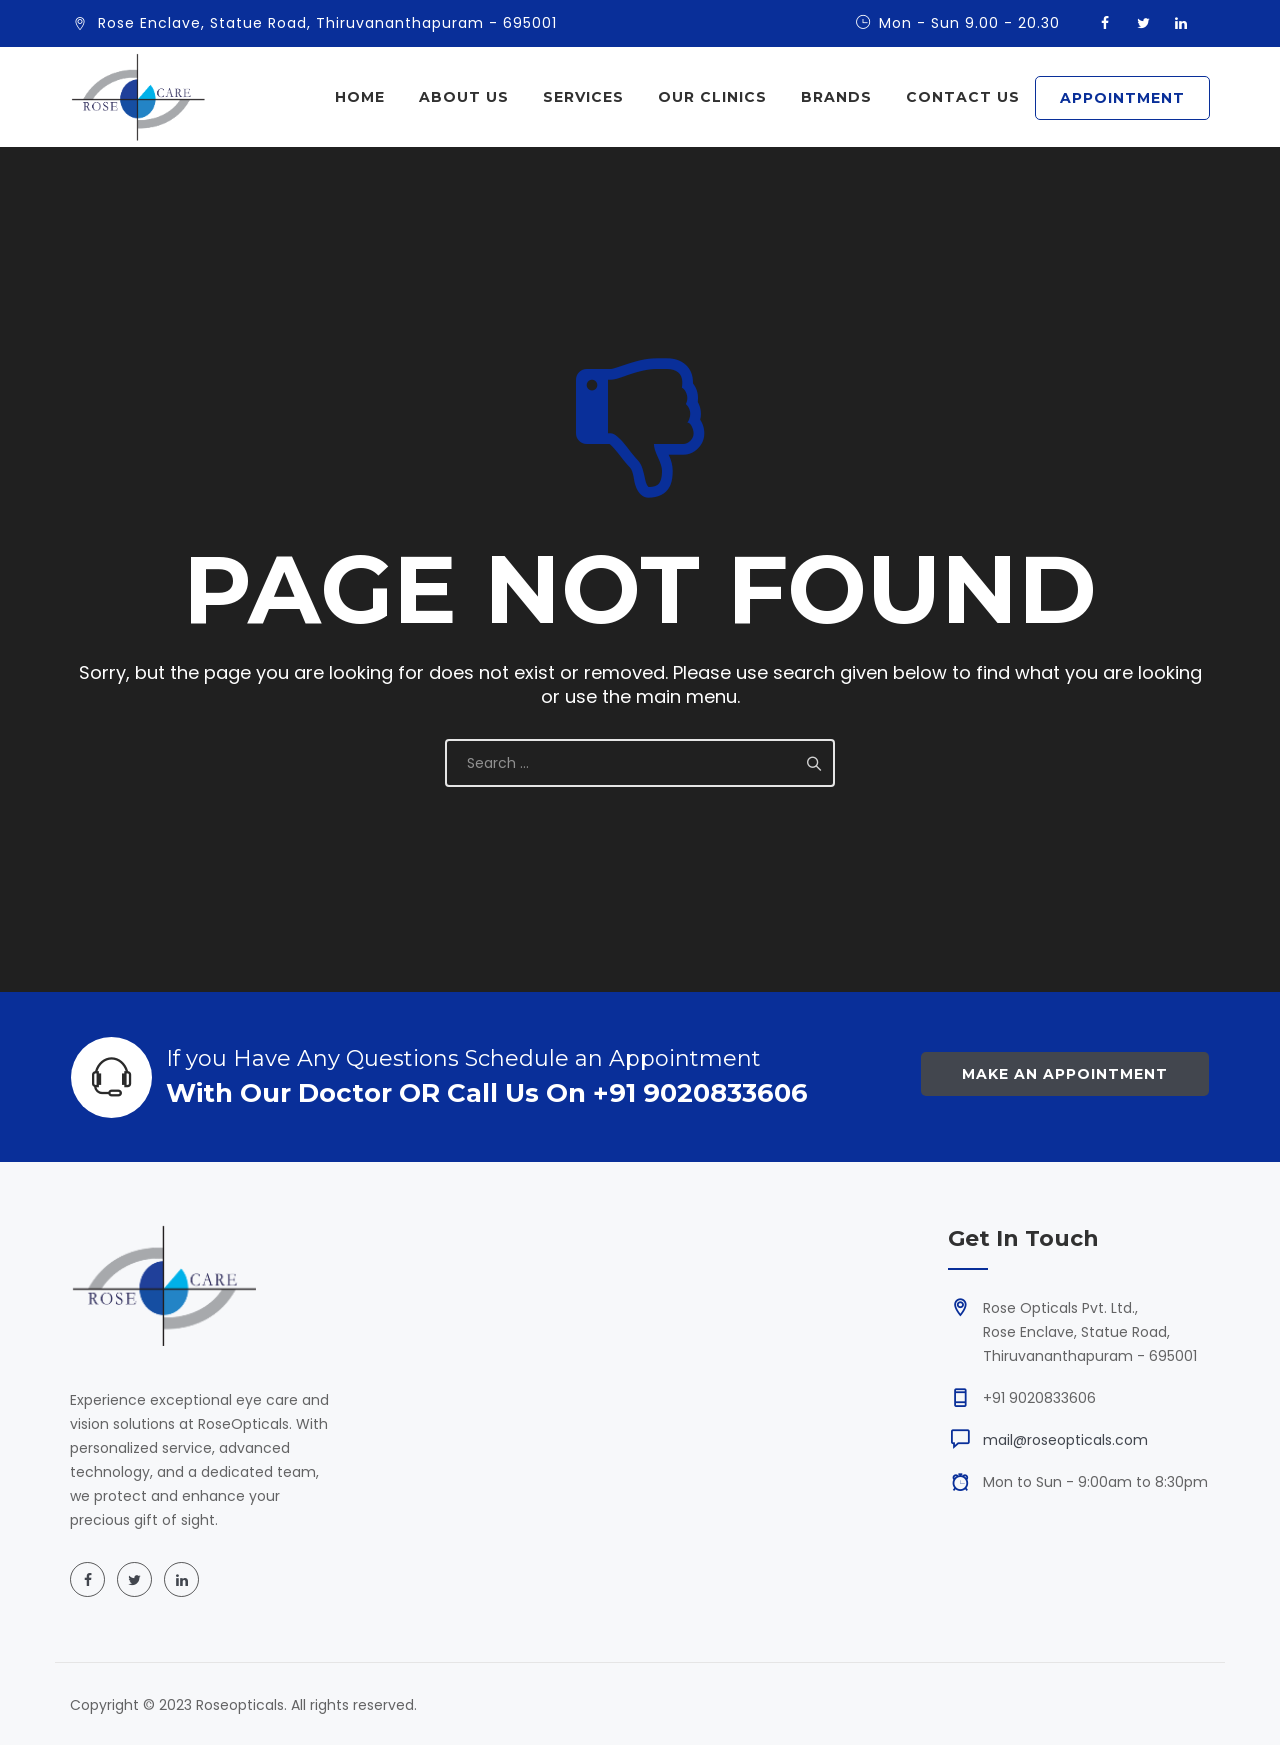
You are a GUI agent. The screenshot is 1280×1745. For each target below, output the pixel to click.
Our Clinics (712, 97)
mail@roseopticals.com (1065, 1440)
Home (360, 97)
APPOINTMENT (1122, 98)
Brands (836, 97)
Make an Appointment (1065, 1074)
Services (583, 97)
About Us (464, 97)
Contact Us (963, 97)
